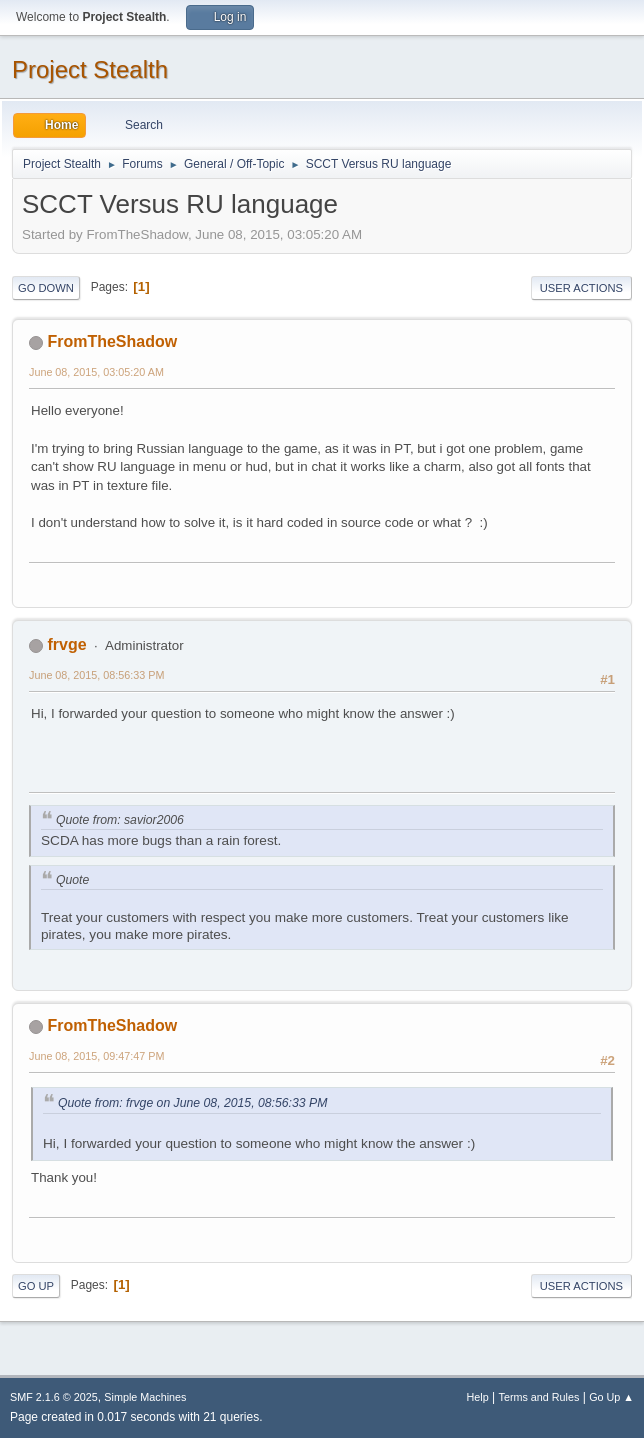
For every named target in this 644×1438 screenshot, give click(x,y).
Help (478, 1397)
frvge (66, 644)
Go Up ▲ (611, 1397)
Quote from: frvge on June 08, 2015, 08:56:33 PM (192, 1103)
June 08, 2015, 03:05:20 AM (96, 372)
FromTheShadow (112, 341)
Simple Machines (145, 1397)
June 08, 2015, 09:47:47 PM (96, 1056)
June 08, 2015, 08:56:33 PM (96, 675)
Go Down (46, 288)
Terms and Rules (539, 1397)
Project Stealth (90, 69)
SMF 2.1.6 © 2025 (54, 1397)
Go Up (36, 1286)
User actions (581, 288)
